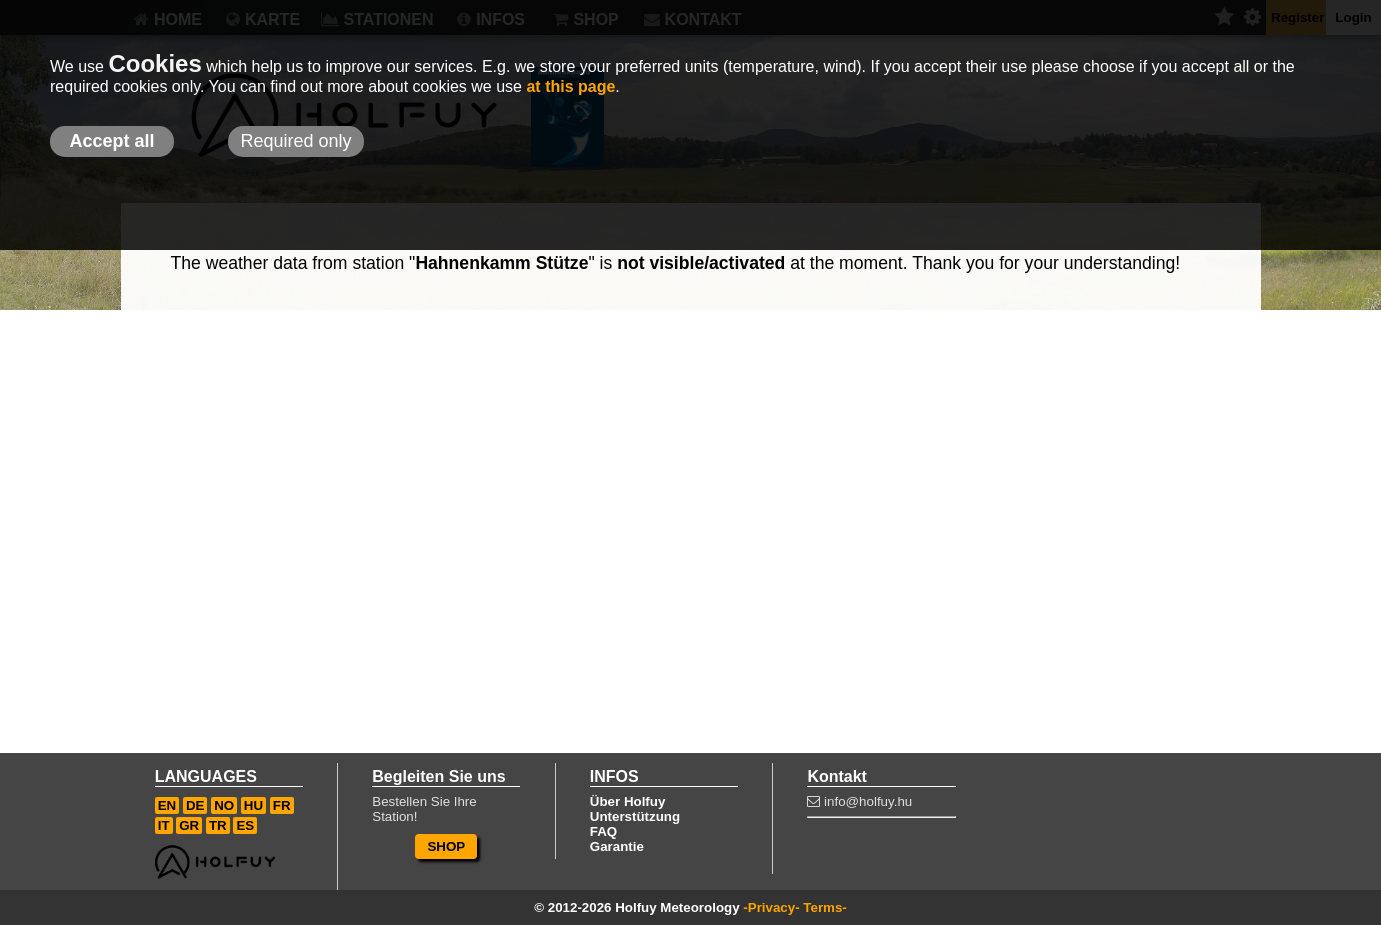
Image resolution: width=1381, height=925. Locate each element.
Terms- (824, 907)
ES (245, 825)
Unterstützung (635, 816)
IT (164, 825)
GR (189, 825)
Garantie (617, 846)
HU (253, 805)
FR (282, 805)
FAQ (603, 831)
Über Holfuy (628, 801)
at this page (570, 86)
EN (167, 805)
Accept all (111, 141)
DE (195, 805)
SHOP (446, 846)
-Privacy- (771, 907)
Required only (295, 141)
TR (218, 825)
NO (224, 805)
